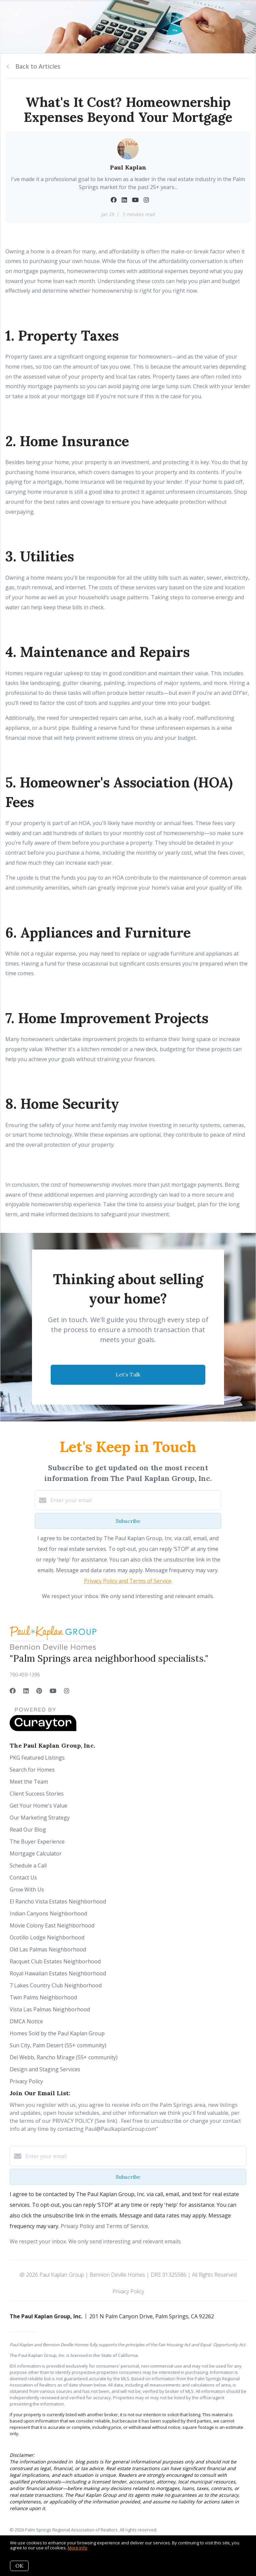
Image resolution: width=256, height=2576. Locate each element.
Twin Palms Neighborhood (43, 1997)
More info (77, 2548)
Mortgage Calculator (36, 1853)
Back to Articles (37, 66)
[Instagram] (66, 1691)
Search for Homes (32, 1769)
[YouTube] (53, 1691)
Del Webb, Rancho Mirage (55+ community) (64, 2057)
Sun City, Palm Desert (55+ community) (58, 2045)
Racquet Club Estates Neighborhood (55, 1961)
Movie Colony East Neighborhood (52, 1925)
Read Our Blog (28, 1829)
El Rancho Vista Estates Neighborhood (58, 1901)
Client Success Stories (37, 1793)
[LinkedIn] (26, 1691)
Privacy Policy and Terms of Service (127, 1580)
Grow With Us (27, 1889)
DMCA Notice (26, 2021)
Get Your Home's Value (38, 1805)
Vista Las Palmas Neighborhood (50, 2009)
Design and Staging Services (45, 2069)
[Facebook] (13, 1691)
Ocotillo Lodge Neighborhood (47, 1937)
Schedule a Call (28, 1865)
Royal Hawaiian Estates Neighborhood (58, 1973)
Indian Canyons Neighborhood (48, 1913)
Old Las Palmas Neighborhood (48, 1949)
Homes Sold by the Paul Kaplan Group (57, 2033)
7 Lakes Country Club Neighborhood (56, 1985)
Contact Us (23, 1877)
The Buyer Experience (37, 1841)
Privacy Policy (26, 2081)
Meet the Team (29, 1781)
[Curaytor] (43, 1729)
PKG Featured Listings (37, 1757)
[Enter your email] (134, 1500)
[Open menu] (246, 13)
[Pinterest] (39, 1691)
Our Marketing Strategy (40, 1817)
